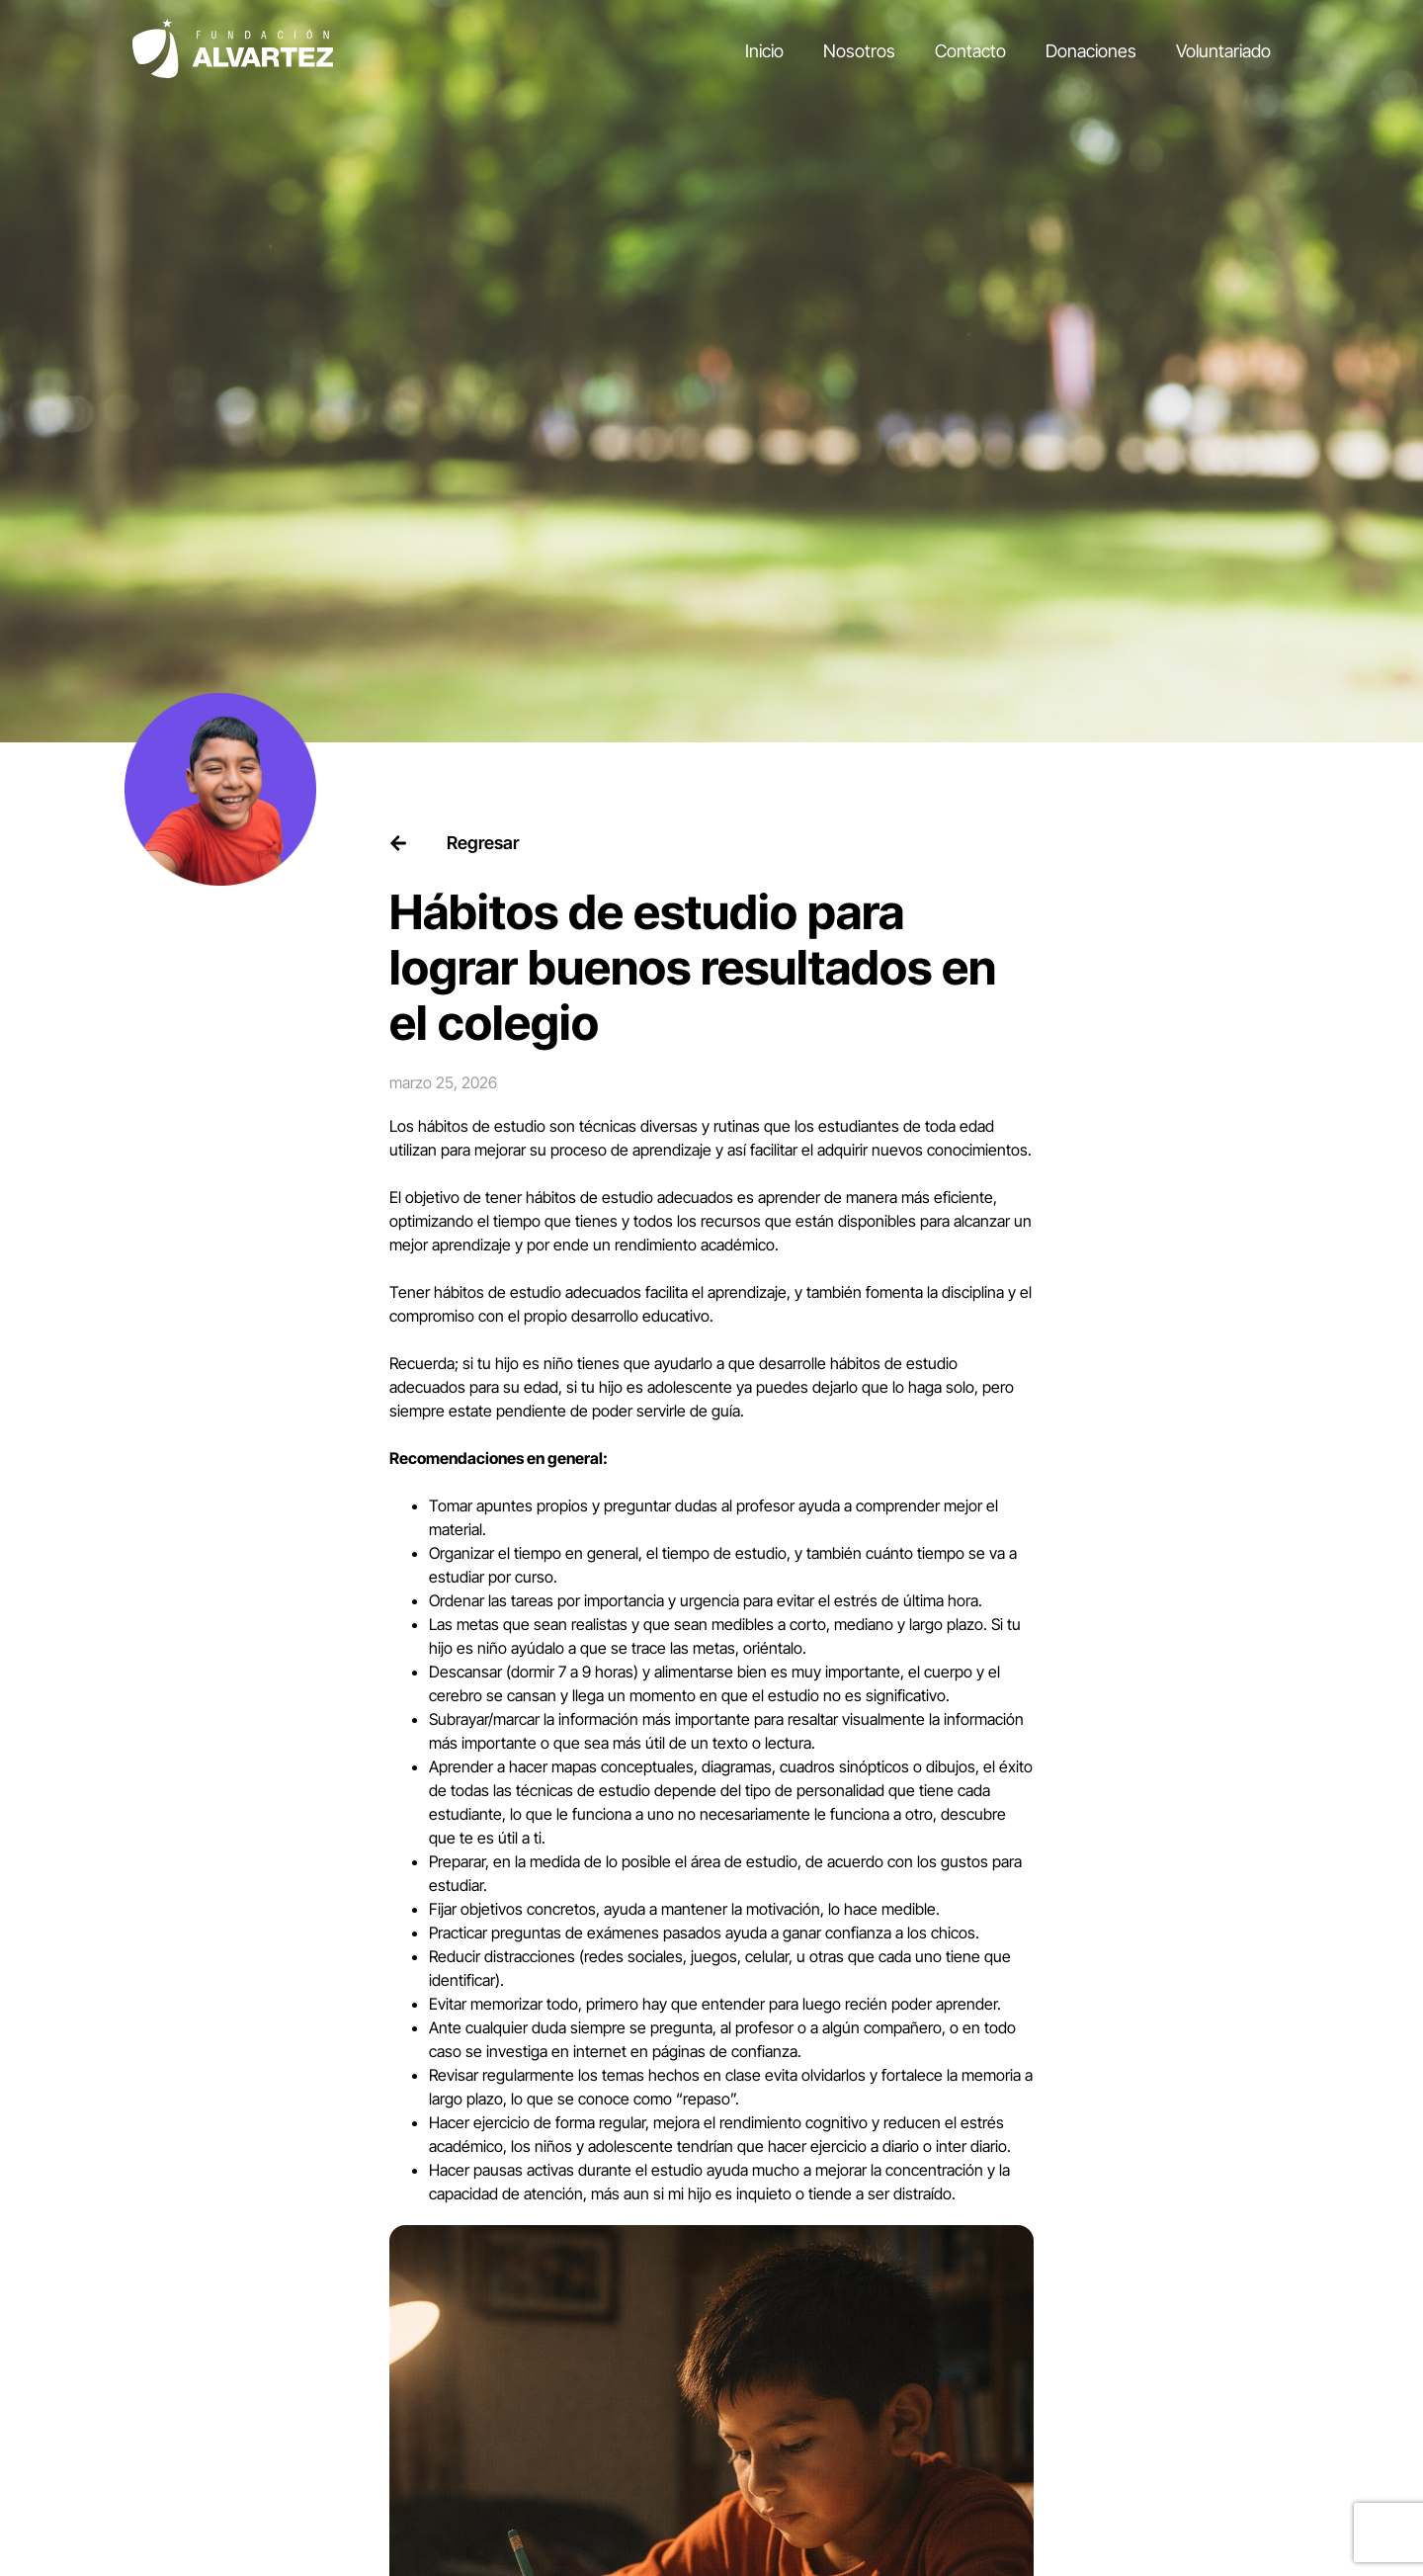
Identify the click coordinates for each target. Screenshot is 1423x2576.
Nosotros (859, 51)
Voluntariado (1223, 51)
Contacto (970, 51)
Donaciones (1091, 51)
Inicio (764, 51)
